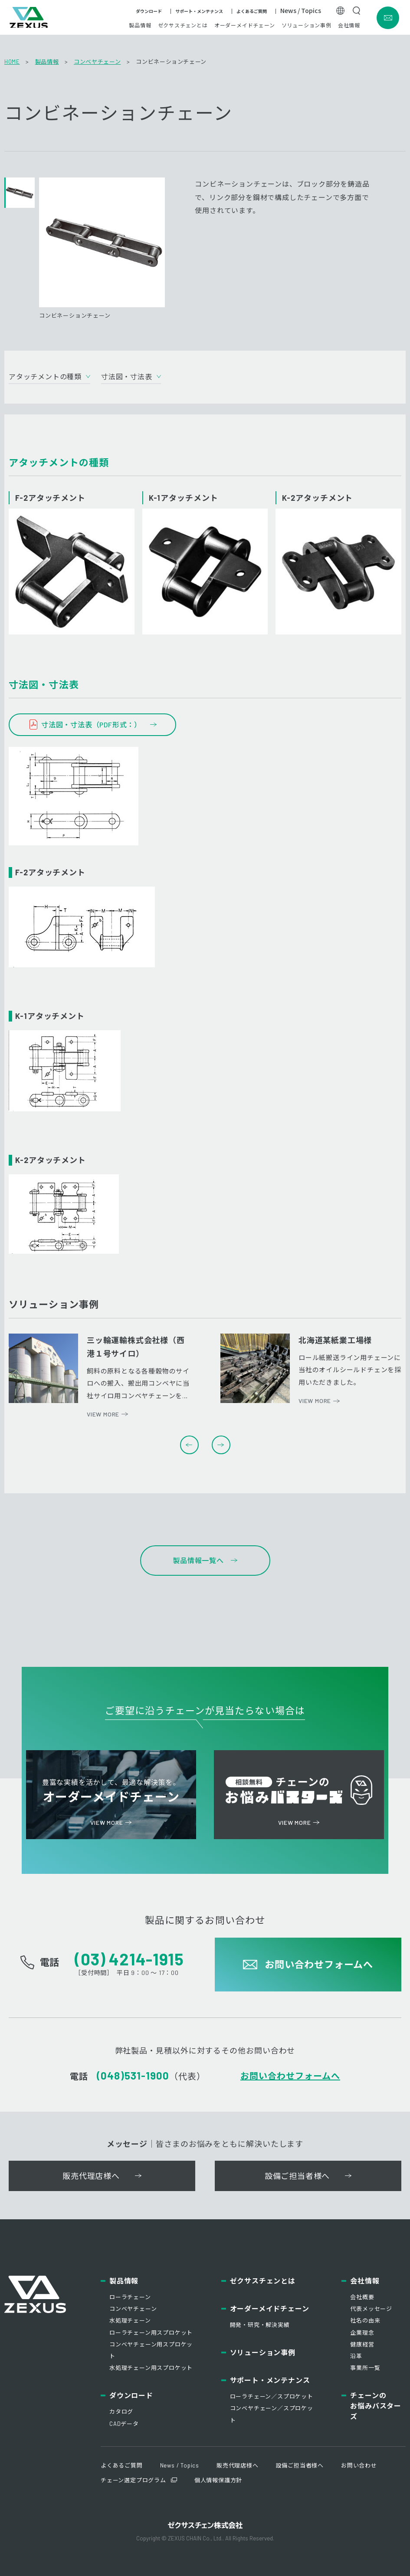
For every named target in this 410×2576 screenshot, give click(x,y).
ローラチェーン (130, 2296)
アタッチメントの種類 (45, 376)
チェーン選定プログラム (133, 2480)
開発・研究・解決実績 (260, 2324)
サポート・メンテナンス (199, 12)
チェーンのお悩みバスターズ (375, 2405)
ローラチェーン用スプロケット (151, 2332)
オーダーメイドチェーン (244, 26)
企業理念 (362, 2332)
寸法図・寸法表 (126, 376)
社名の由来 (365, 2320)
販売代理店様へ (237, 2465)
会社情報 (349, 26)
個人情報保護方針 (218, 2480)
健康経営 (362, 2344)
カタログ (121, 2411)
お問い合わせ (359, 2465)
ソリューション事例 (306, 26)
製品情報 (140, 26)
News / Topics (300, 11)
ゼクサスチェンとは (183, 26)
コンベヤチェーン (97, 61)
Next (221, 1445)
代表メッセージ (371, 2308)
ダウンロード (149, 12)
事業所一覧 (365, 2367)
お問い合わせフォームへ (290, 2075)
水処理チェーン (130, 2320)
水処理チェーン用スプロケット (151, 2367)
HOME (12, 61)
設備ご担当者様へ (300, 2465)
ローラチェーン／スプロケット (271, 2396)
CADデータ (124, 2423)
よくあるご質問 (251, 12)
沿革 (356, 2356)
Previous (189, 1445)
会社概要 (362, 2296)
